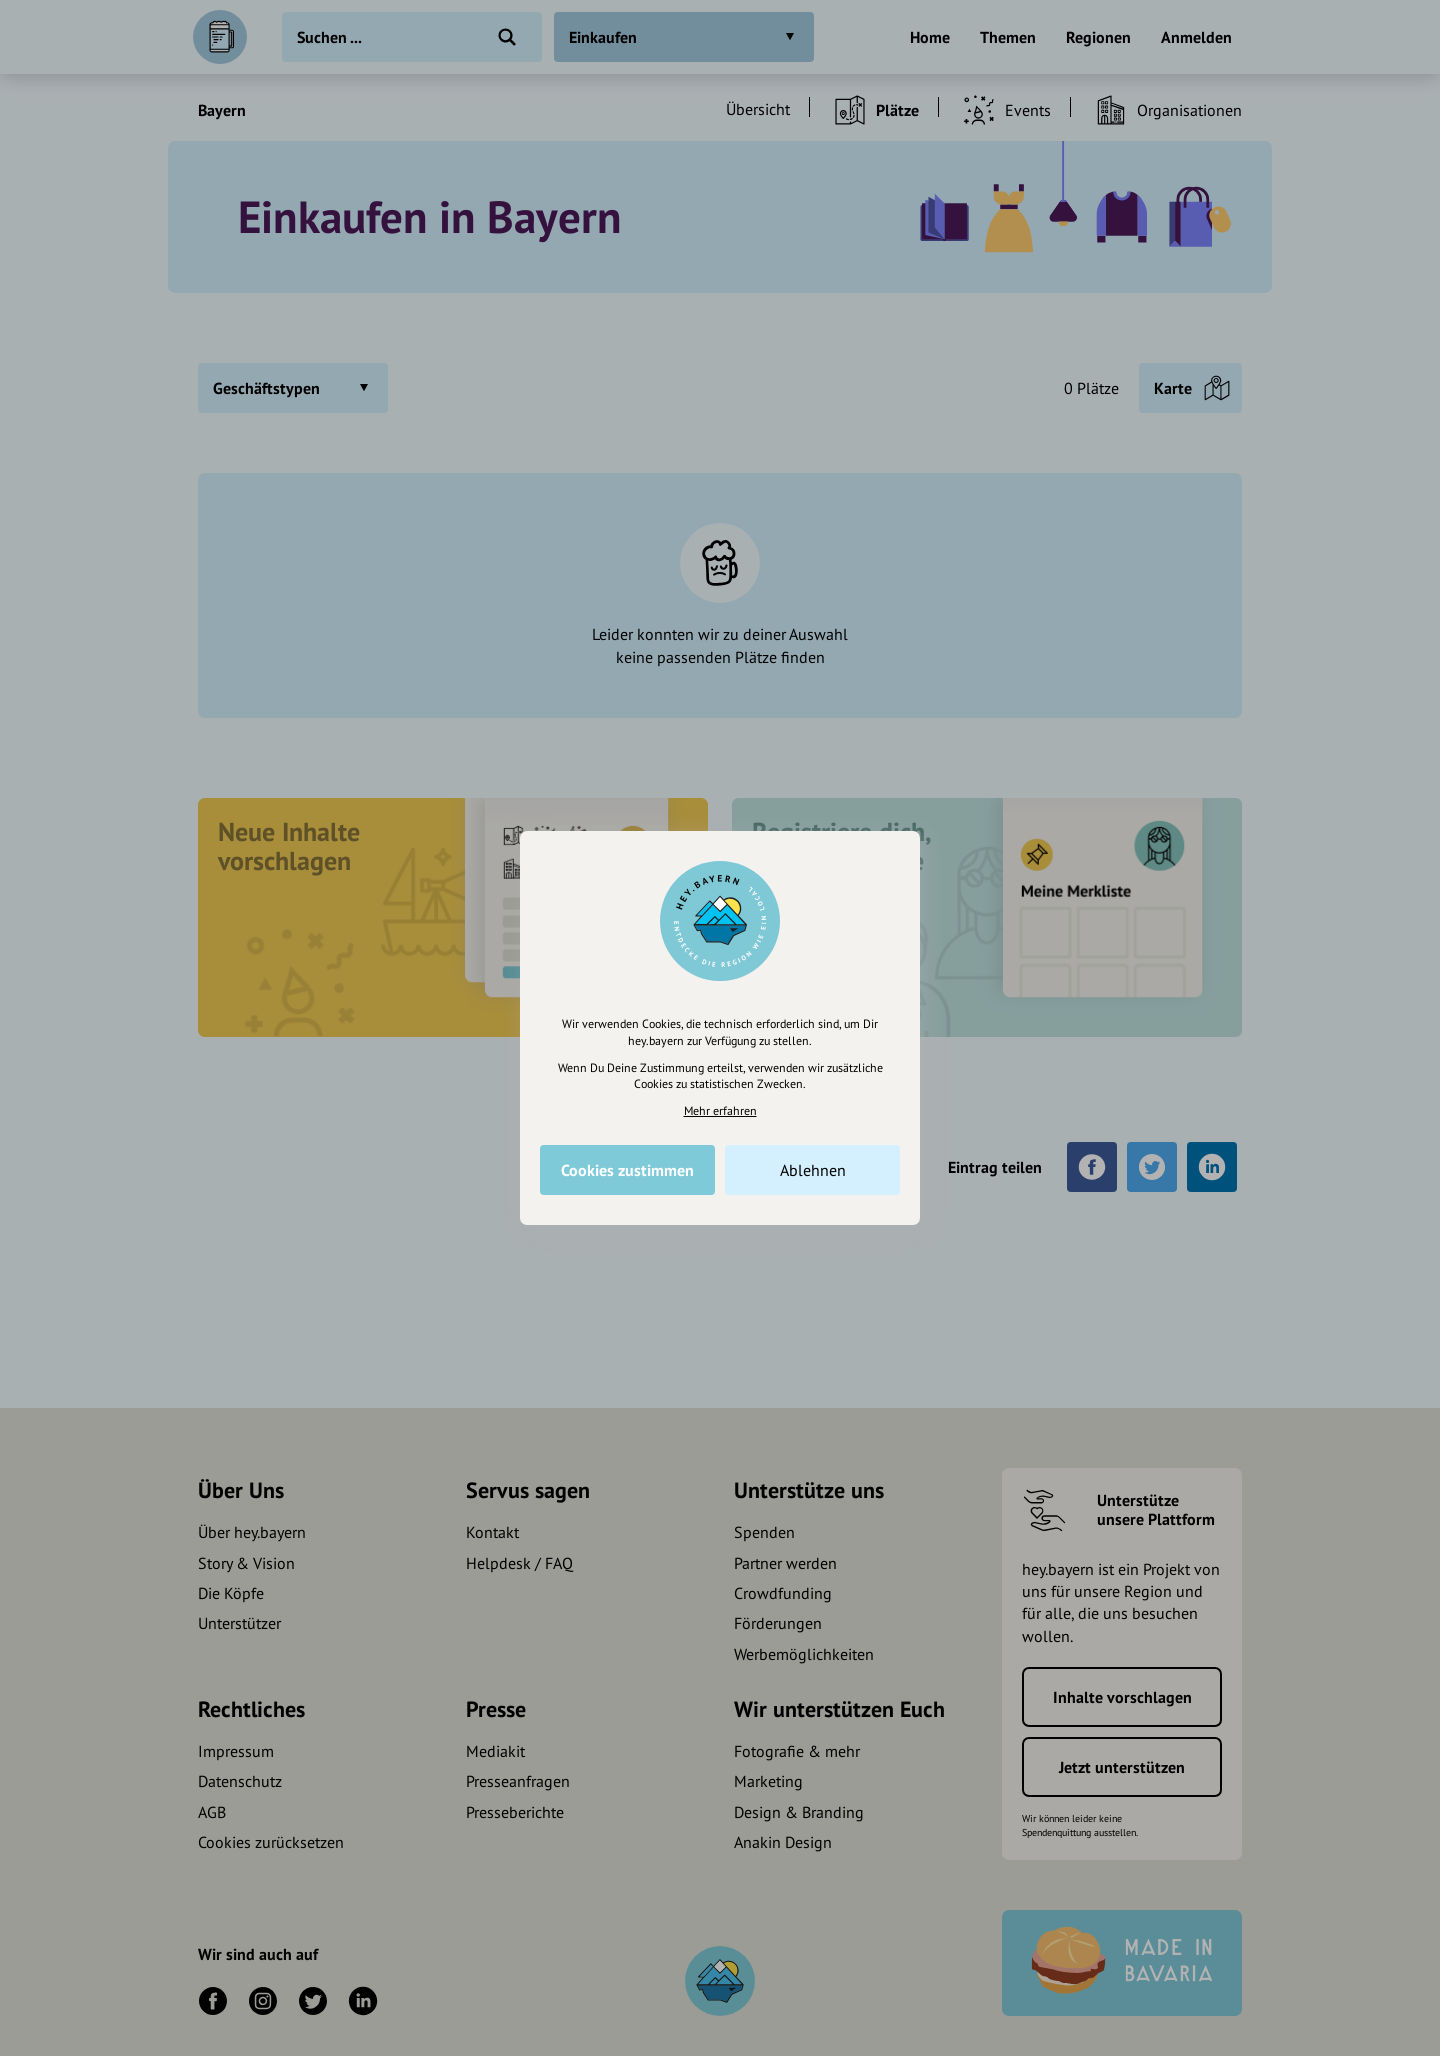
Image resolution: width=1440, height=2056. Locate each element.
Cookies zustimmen (627, 1170)
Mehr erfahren (720, 1110)
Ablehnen (813, 1170)
